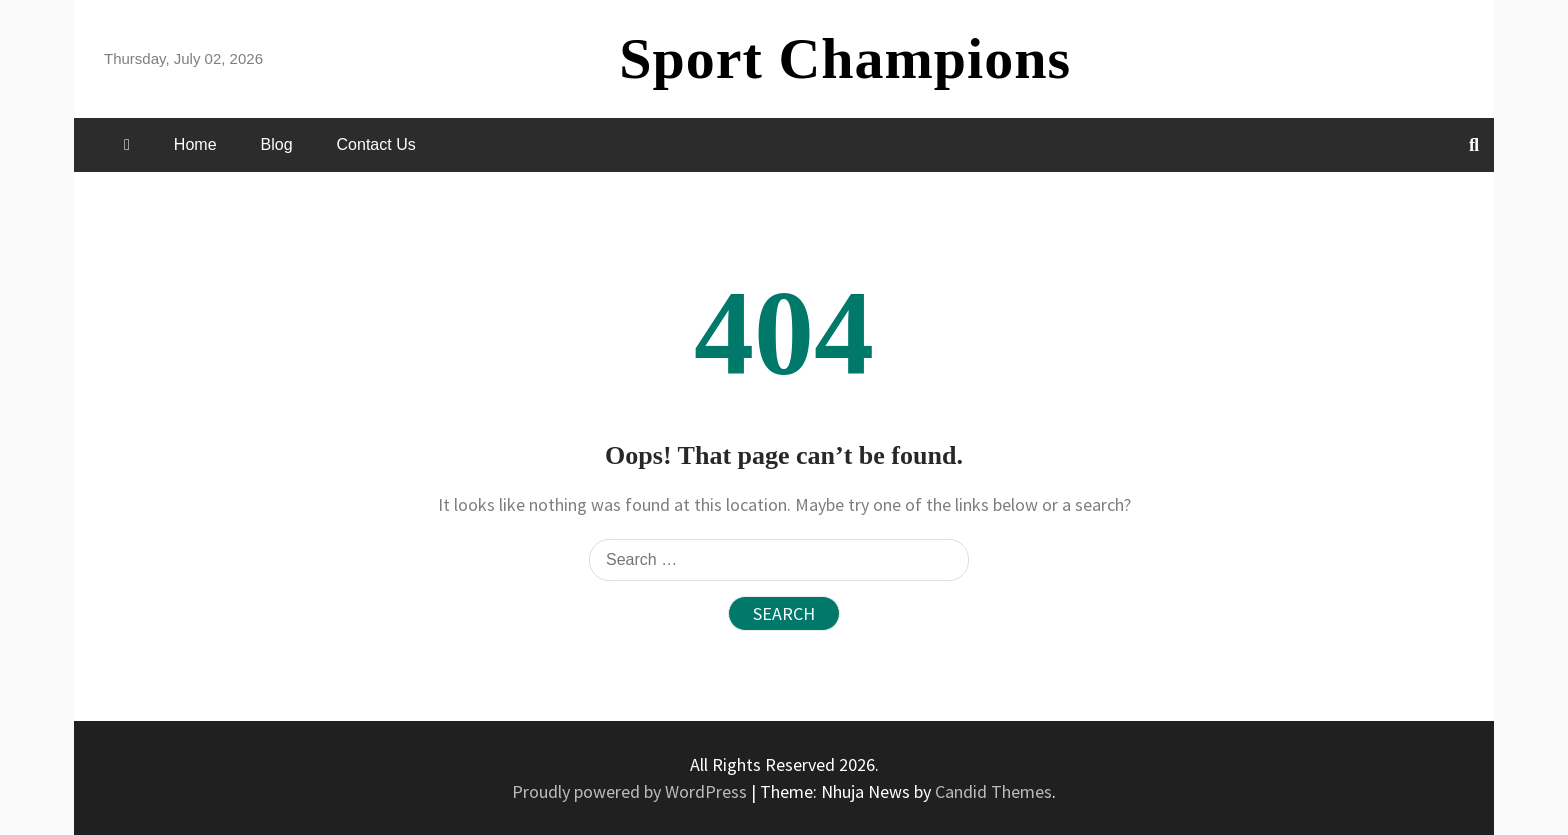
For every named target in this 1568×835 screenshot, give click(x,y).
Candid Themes (993, 791)
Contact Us (376, 144)
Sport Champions (845, 58)
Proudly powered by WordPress (631, 791)
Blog (277, 144)
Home (195, 144)
